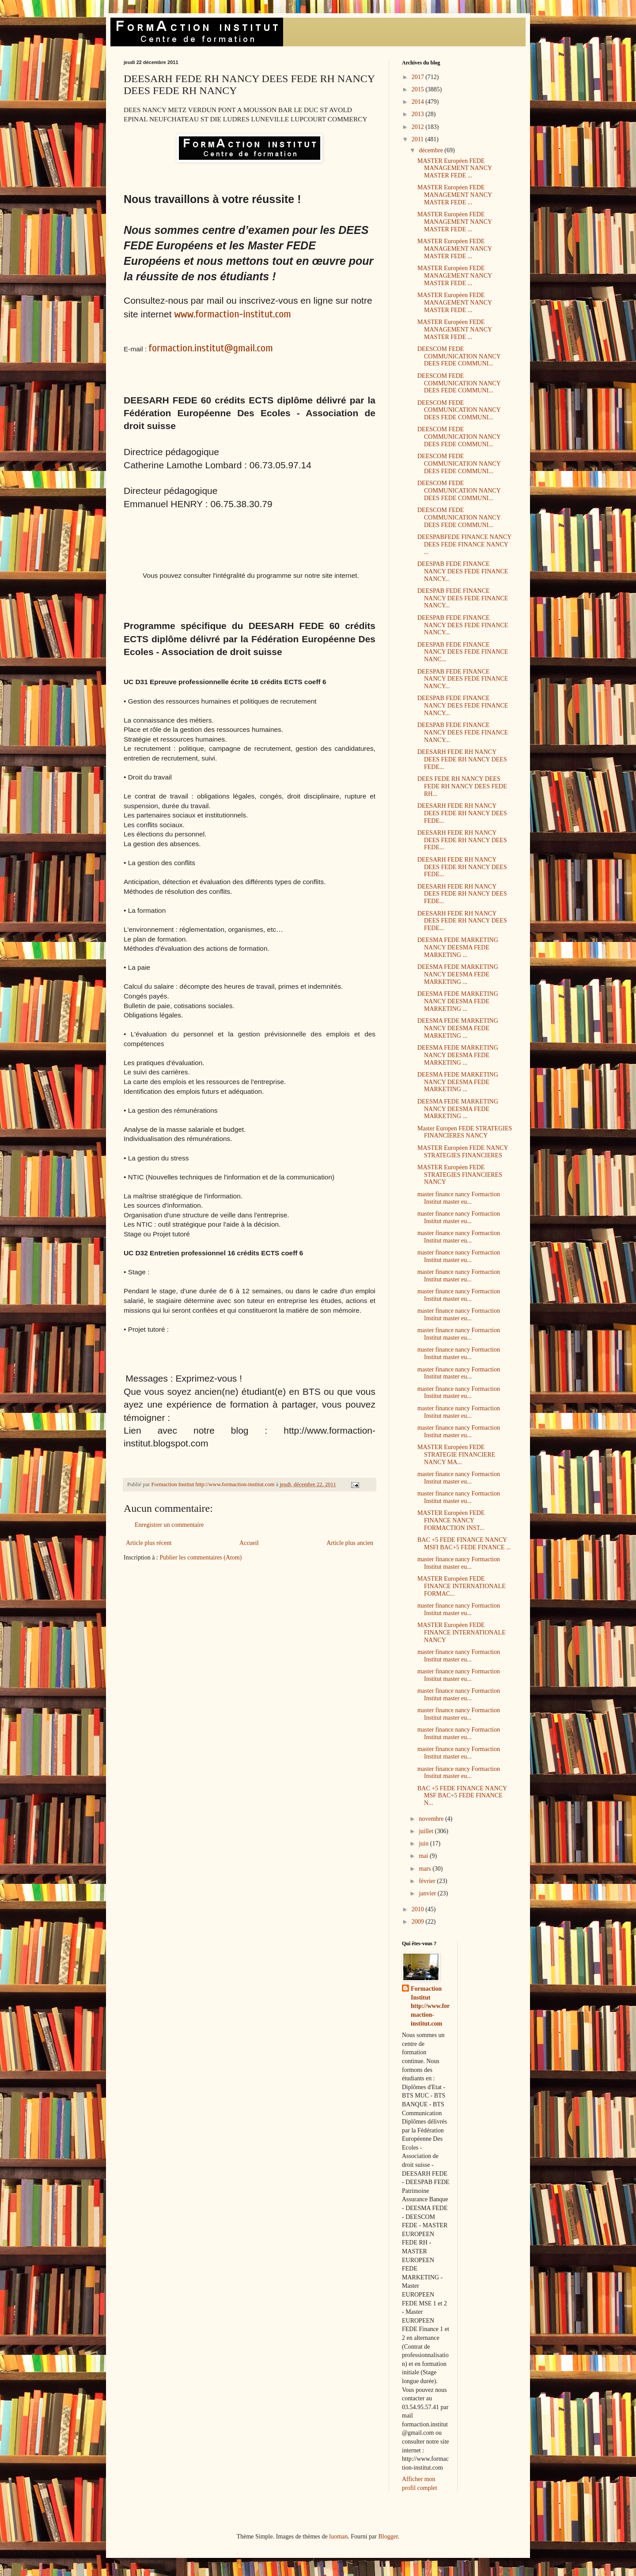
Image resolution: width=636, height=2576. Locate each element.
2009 (419, 1921)
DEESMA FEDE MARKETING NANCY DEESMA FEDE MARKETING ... (457, 947)
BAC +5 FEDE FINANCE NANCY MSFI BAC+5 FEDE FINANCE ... (464, 1544)
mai (424, 1856)
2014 (419, 101)
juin (424, 1843)
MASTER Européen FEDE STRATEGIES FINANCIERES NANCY (459, 1175)
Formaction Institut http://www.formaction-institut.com (430, 2005)
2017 (419, 77)
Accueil (249, 1543)
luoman (338, 2536)
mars (425, 1868)
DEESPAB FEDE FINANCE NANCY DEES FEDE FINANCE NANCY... (462, 571)
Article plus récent (148, 1543)
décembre (431, 150)
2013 (419, 114)
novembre (432, 1818)
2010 (419, 1909)
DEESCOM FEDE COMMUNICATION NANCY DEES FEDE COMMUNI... (458, 356)
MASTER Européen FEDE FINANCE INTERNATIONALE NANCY (461, 1632)
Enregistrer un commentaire (169, 1524)
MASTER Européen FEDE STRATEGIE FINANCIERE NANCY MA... (456, 1454)
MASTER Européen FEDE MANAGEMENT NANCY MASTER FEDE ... (454, 168)
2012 (419, 127)
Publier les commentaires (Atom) (200, 1557)
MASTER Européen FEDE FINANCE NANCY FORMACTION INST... (451, 1520)
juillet (427, 1831)
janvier (428, 1893)
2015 (419, 89)
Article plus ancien (349, 1543)
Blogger (388, 2536)
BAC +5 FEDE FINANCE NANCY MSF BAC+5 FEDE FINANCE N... (462, 1796)
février (428, 1881)
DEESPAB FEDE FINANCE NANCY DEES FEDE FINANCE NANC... (462, 652)
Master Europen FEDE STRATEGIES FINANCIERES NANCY (464, 1132)
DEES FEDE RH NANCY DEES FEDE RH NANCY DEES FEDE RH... (462, 786)
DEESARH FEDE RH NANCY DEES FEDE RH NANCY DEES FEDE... (462, 759)
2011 (418, 139)
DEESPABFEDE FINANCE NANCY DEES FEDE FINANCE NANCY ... (464, 544)
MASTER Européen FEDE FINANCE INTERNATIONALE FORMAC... (461, 1586)
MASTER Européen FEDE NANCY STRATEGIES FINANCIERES (462, 1152)
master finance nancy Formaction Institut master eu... (458, 1198)
